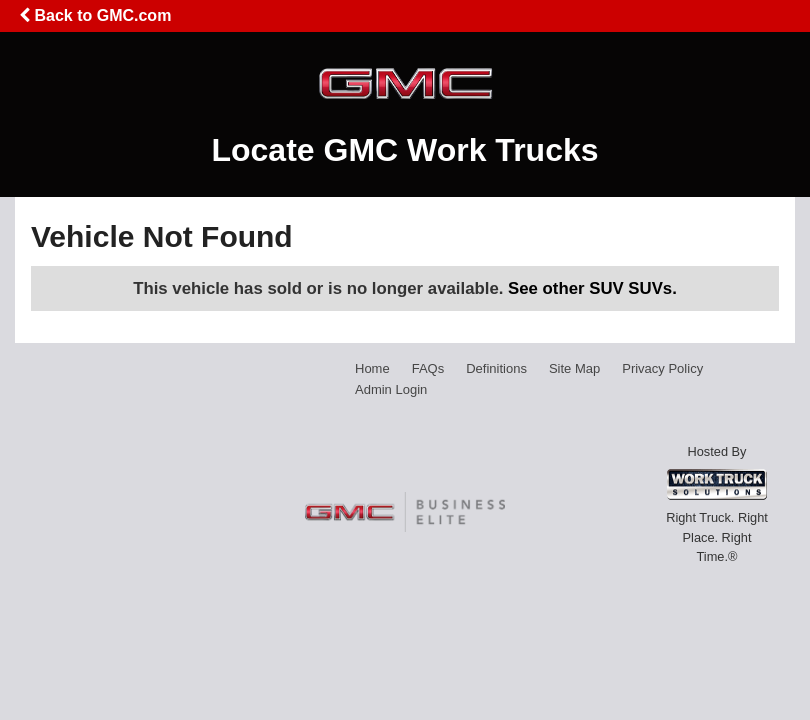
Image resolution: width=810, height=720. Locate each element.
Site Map (574, 368)
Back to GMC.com (95, 15)
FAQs (428, 368)
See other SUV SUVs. (592, 288)
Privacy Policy (662, 368)
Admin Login (391, 389)
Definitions (496, 368)
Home (372, 368)
